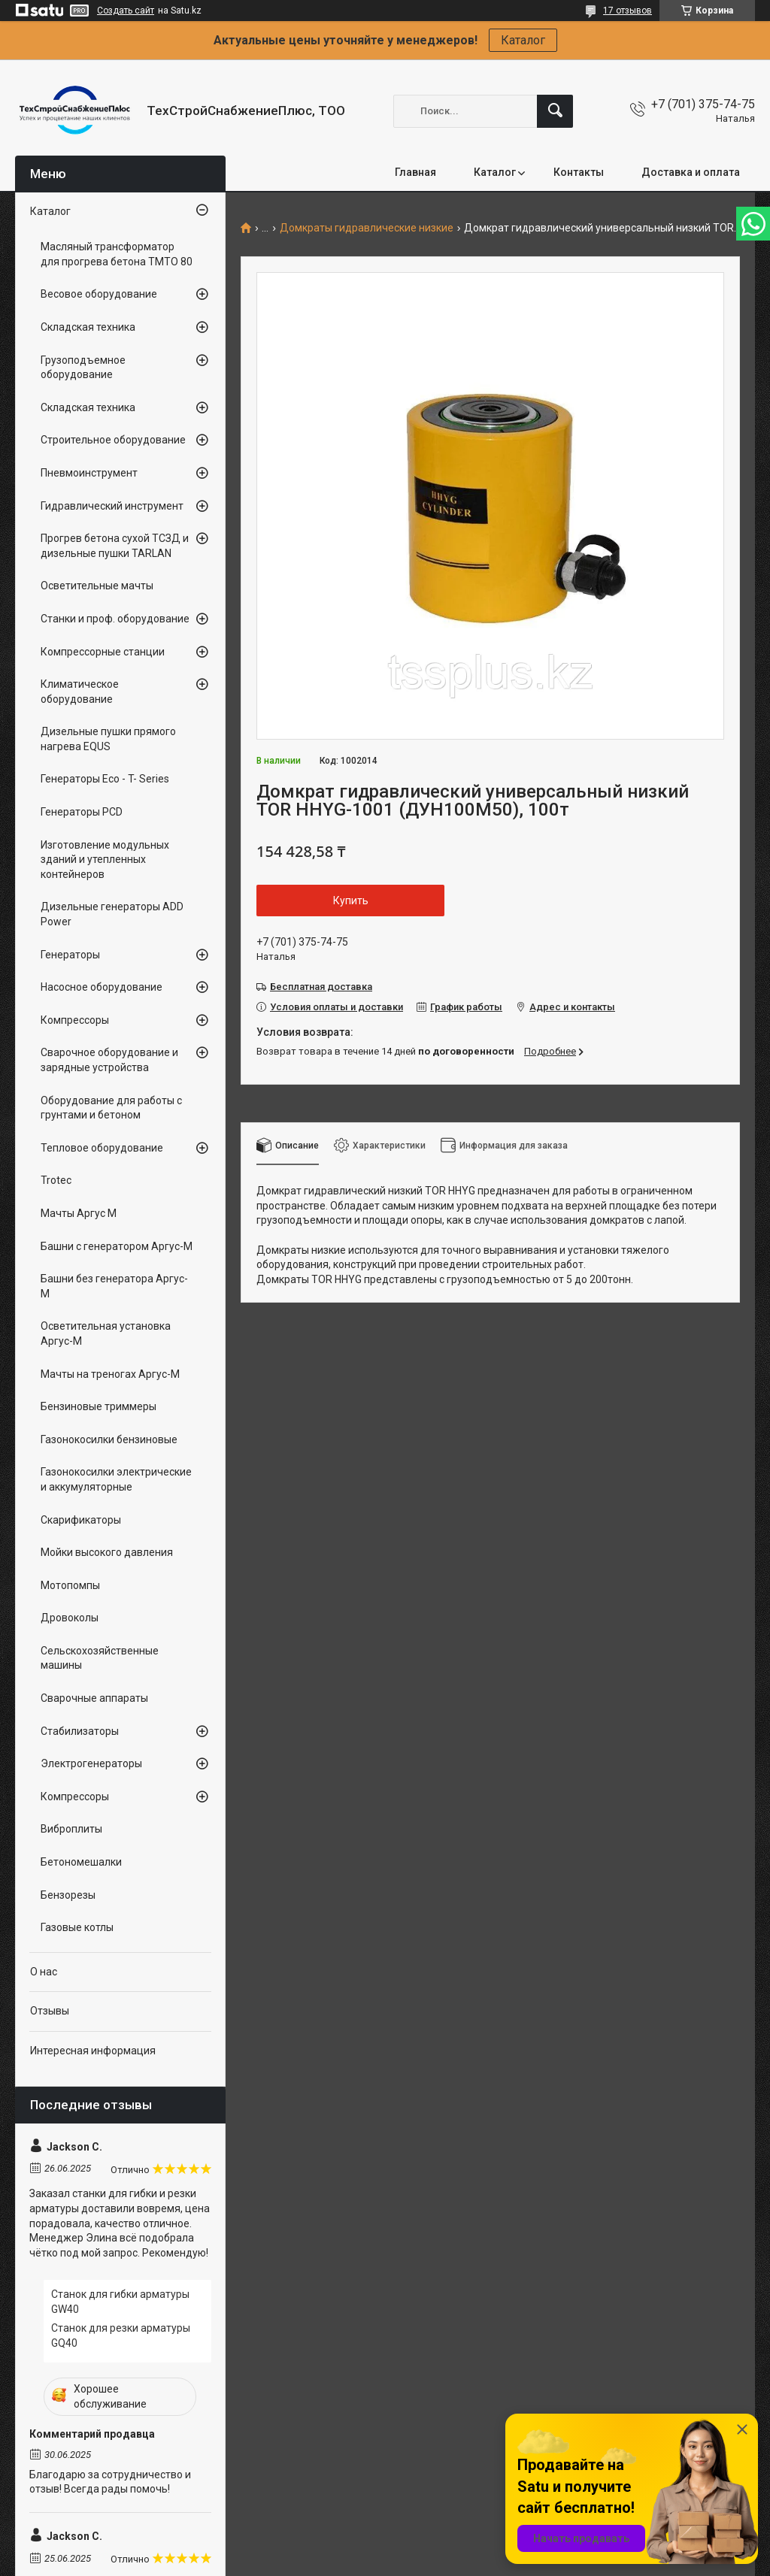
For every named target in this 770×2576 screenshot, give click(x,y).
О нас (43, 1972)
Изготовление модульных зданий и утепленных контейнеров (105, 859)
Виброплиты (71, 1829)
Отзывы (49, 2011)
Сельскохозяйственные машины (100, 1658)
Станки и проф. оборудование (115, 619)
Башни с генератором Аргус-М (116, 1246)
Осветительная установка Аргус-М (106, 1333)
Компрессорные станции (103, 652)
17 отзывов (627, 10)
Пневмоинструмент (89, 473)
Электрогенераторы (91, 1763)
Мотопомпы (70, 1585)
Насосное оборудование (101, 987)
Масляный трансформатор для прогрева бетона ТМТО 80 (116, 254)
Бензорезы (68, 1895)
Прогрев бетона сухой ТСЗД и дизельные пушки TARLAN (115, 545)
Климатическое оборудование (80, 691)
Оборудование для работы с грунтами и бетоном (111, 1108)
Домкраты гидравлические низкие (366, 228)
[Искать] (555, 111)
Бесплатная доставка (321, 986)
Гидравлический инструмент (112, 506)
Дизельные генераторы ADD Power (112, 914)
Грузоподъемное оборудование (83, 367)
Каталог (523, 40)
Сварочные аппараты (94, 1698)
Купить (350, 900)
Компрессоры (75, 1020)
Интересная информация (93, 2051)
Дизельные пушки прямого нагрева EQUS (108, 738)
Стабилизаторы (80, 1731)
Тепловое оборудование (102, 1148)
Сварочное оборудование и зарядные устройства (109, 1059)
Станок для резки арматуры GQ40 (120, 2335)
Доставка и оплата (690, 172)
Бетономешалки (81, 1862)
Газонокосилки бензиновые (109, 1439)
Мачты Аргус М (79, 1213)
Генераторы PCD (82, 812)
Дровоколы (70, 1618)
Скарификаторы (81, 1520)
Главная (415, 172)
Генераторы (70, 955)
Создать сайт (125, 10)
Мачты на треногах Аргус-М (110, 1374)
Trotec (56, 1180)
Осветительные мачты (97, 586)
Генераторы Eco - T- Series (105, 779)
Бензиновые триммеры (98, 1406)
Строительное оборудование (113, 440)
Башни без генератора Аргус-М (114, 1286)
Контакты (578, 172)
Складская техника (88, 327)
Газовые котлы (77, 1927)
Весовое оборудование (99, 294)
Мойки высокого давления (107, 1552)
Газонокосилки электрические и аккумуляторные (116, 1479)
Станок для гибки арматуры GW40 (120, 2301)
